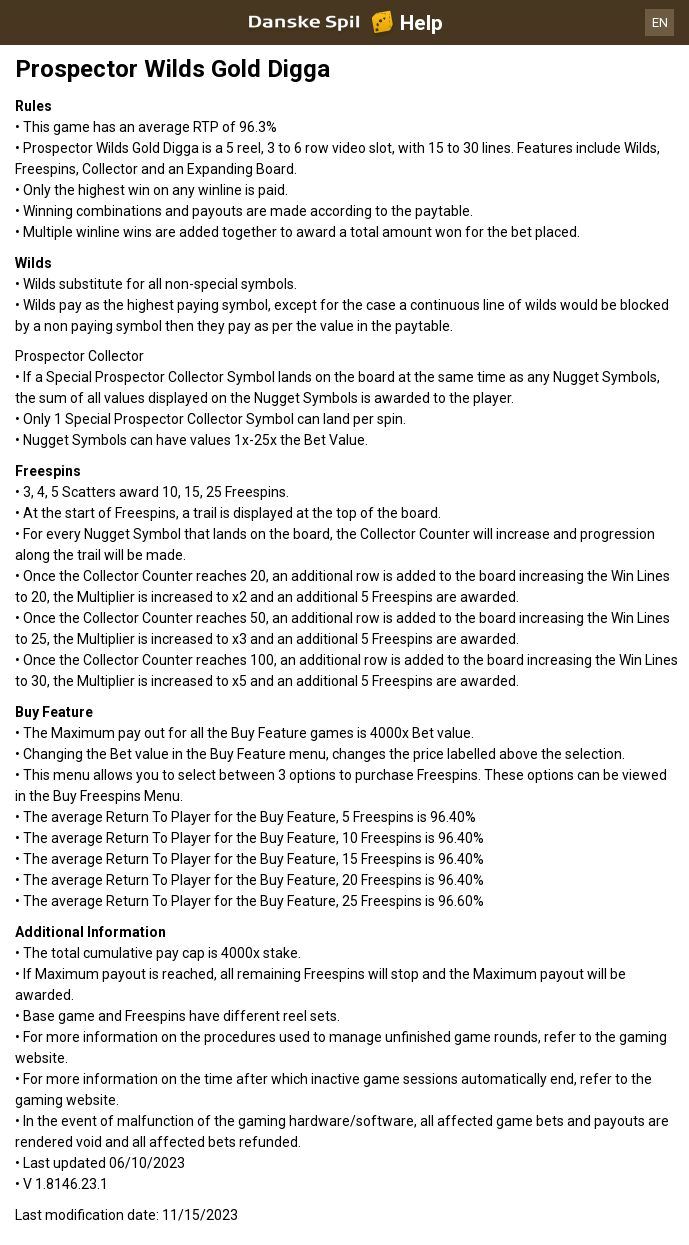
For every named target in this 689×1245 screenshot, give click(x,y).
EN (660, 22)
